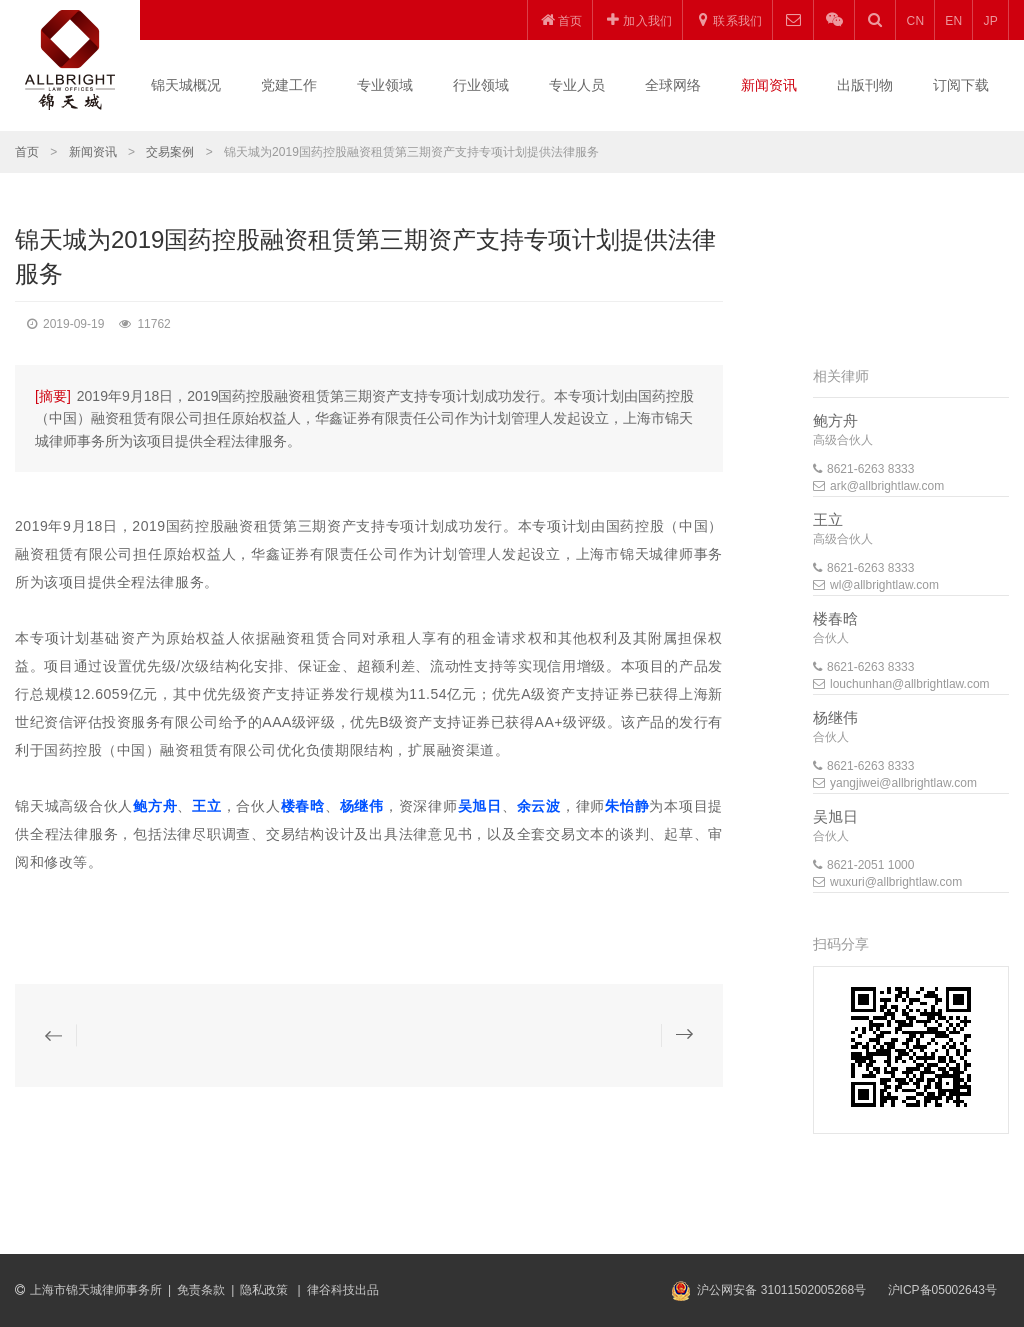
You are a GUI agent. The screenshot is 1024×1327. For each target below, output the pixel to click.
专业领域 (385, 85)
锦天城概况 (186, 85)
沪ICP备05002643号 (942, 1290)
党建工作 (289, 85)
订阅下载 (961, 85)
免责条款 (201, 1290)
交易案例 (170, 152)
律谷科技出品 (343, 1290)
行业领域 (481, 85)
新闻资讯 (769, 85)
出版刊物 (865, 85)
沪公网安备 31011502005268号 (781, 1290)
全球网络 (673, 85)
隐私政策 (265, 1290)
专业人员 (577, 85)
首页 (27, 152)
